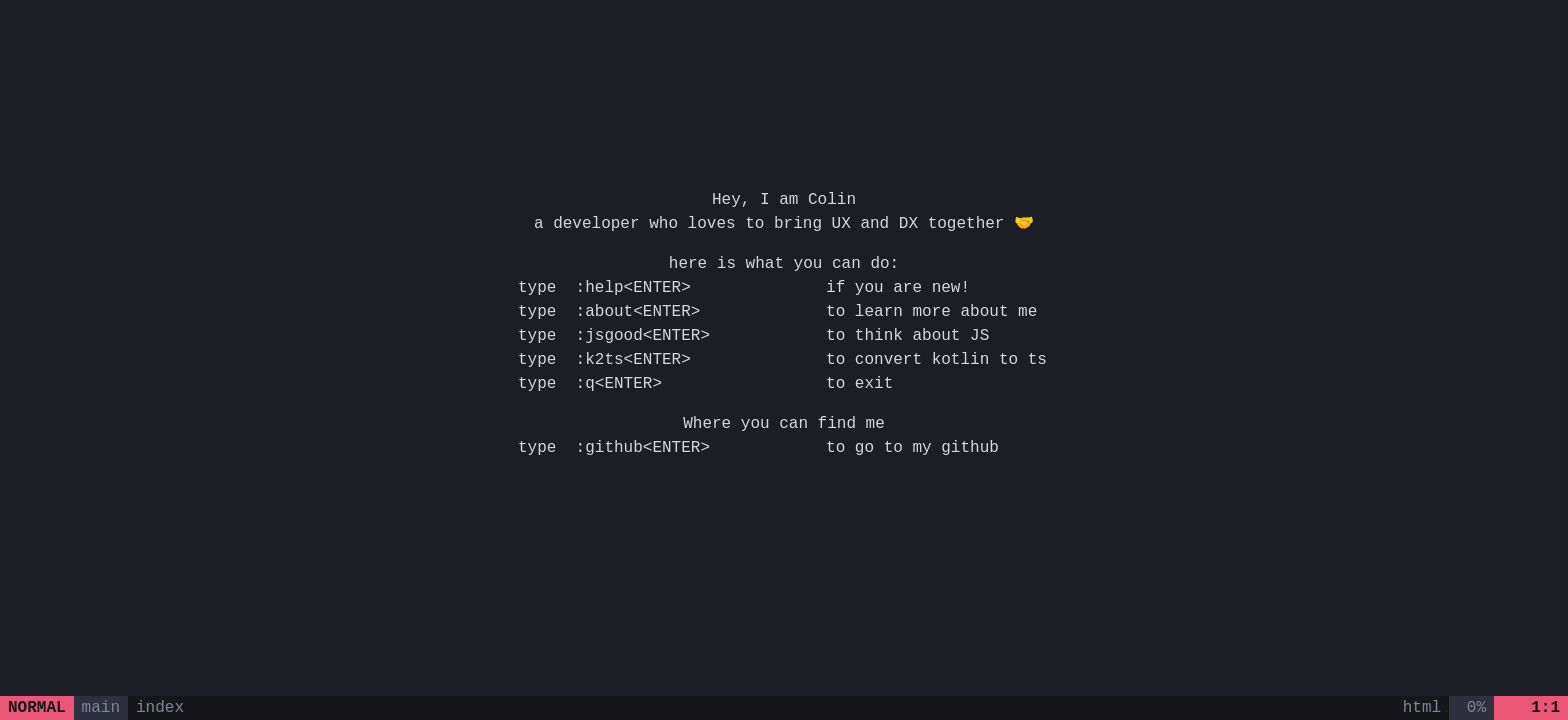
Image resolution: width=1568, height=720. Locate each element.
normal (37, 708)
